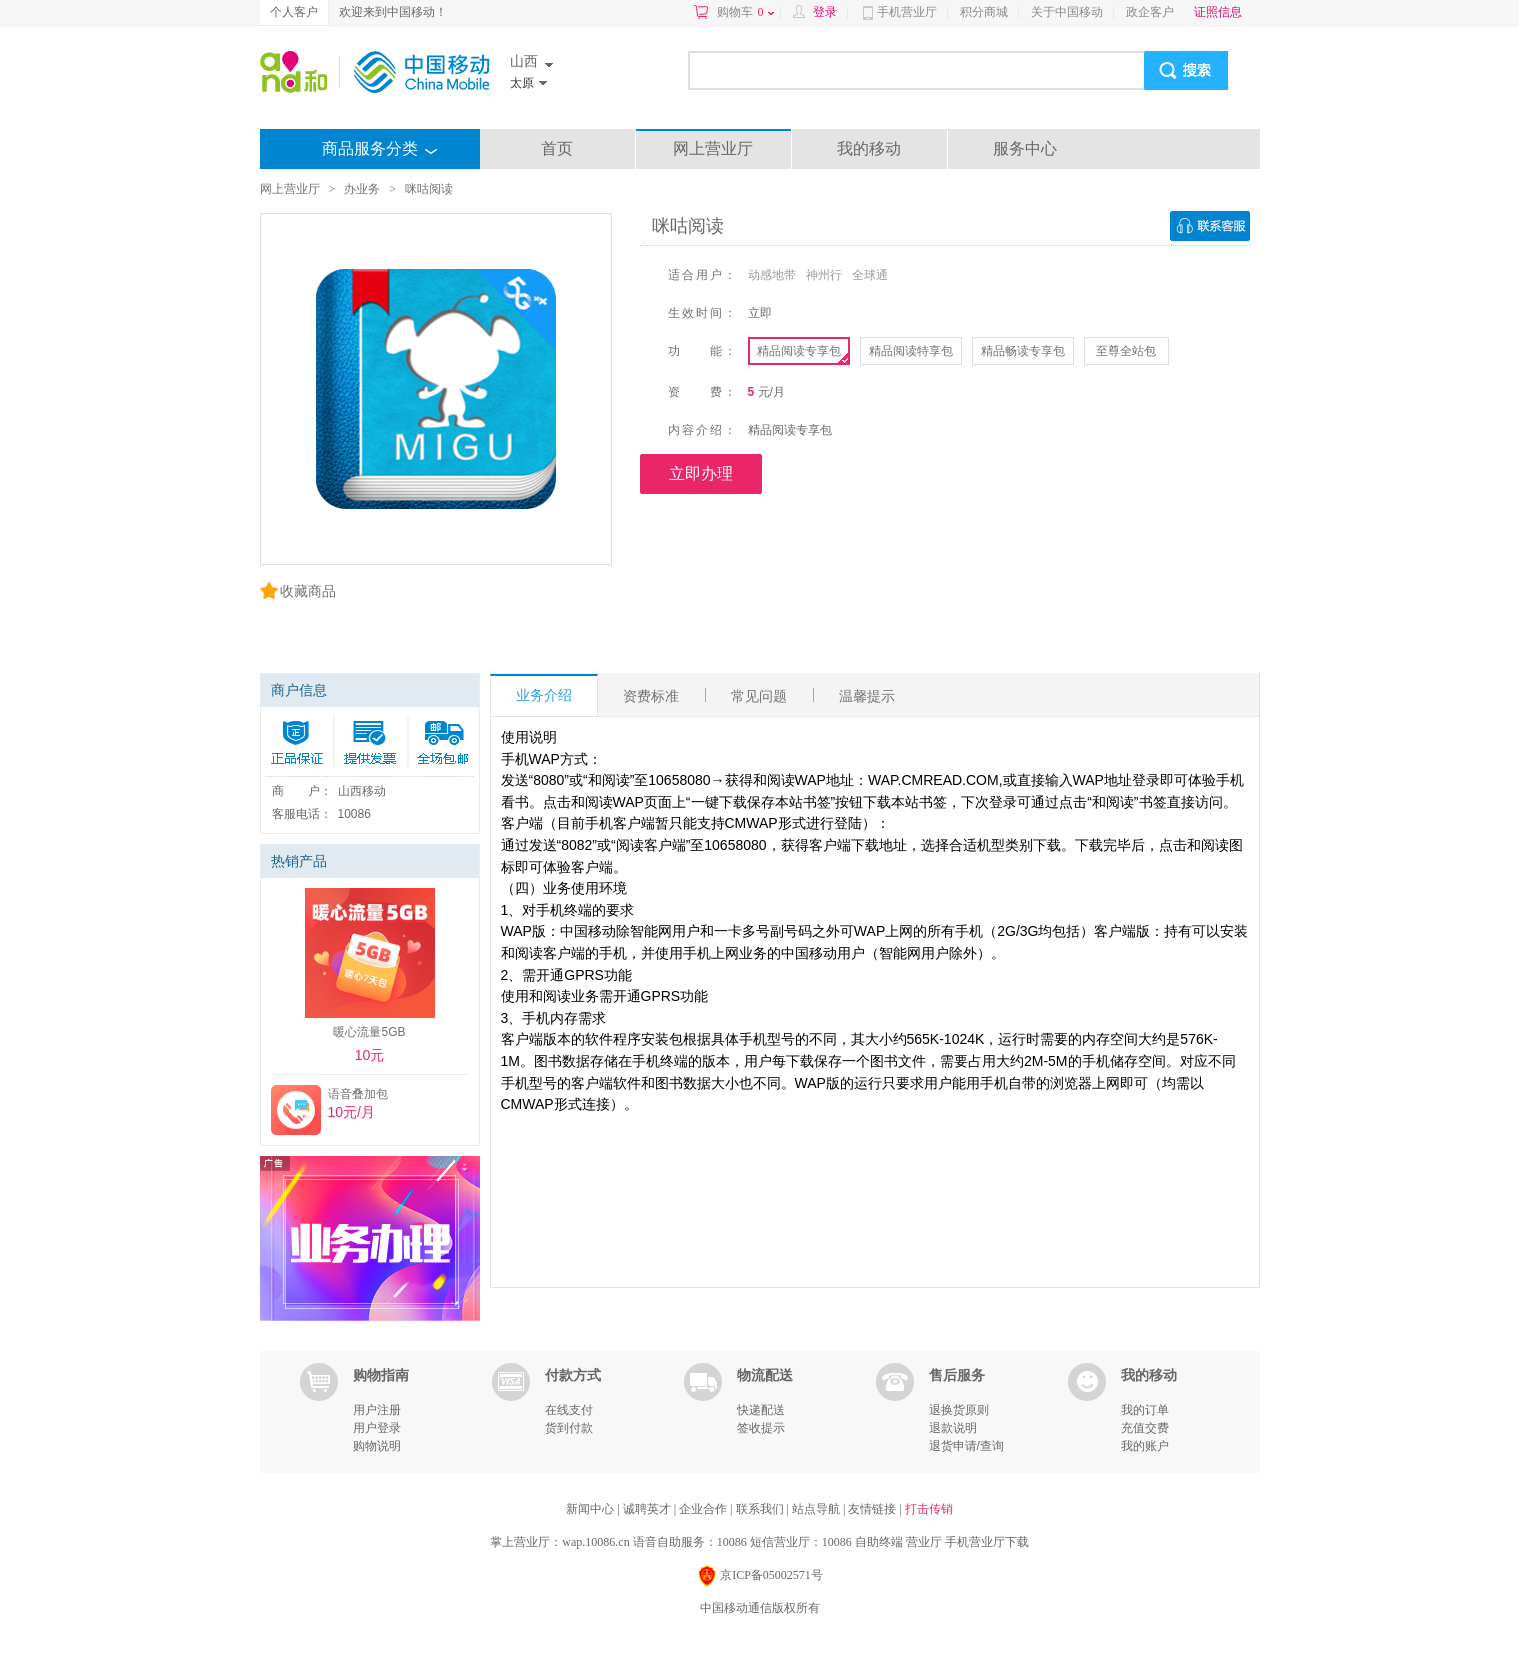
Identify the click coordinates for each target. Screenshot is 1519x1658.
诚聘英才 (648, 1509)
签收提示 (761, 1428)
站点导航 (817, 1509)
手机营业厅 (907, 12)
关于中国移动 (1067, 12)
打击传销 (929, 1509)
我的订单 (1145, 1410)
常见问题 (759, 696)
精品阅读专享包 (799, 351)
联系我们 (761, 1509)
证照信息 (1218, 12)
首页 (557, 148)
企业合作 (704, 1509)
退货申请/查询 (966, 1446)
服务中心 (1025, 148)
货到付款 (569, 1428)
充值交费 (1145, 1428)
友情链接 (873, 1509)
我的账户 (1145, 1446)
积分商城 (984, 12)
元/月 (771, 392)
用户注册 (377, 1410)
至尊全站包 (1126, 351)
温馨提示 (867, 696)
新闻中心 (591, 1509)
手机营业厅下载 (987, 1542)
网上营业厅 (713, 148)
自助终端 (879, 1542)
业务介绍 (544, 695)
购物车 (745, 12)
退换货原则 (959, 1410)
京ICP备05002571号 (759, 1576)
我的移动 (869, 148)
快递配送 (761, 1410)
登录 (825, 12)
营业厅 (924, 1542)
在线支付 (569, 1410)
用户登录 (377, 1428)
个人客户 (294, 12)
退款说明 (953, 1428)
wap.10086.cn (595, 1542)
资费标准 (651, 696)
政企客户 (1150, 12)
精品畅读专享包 (1023, 351)
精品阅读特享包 (911, 351)
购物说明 (377, 1446)
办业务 (362, 189)
